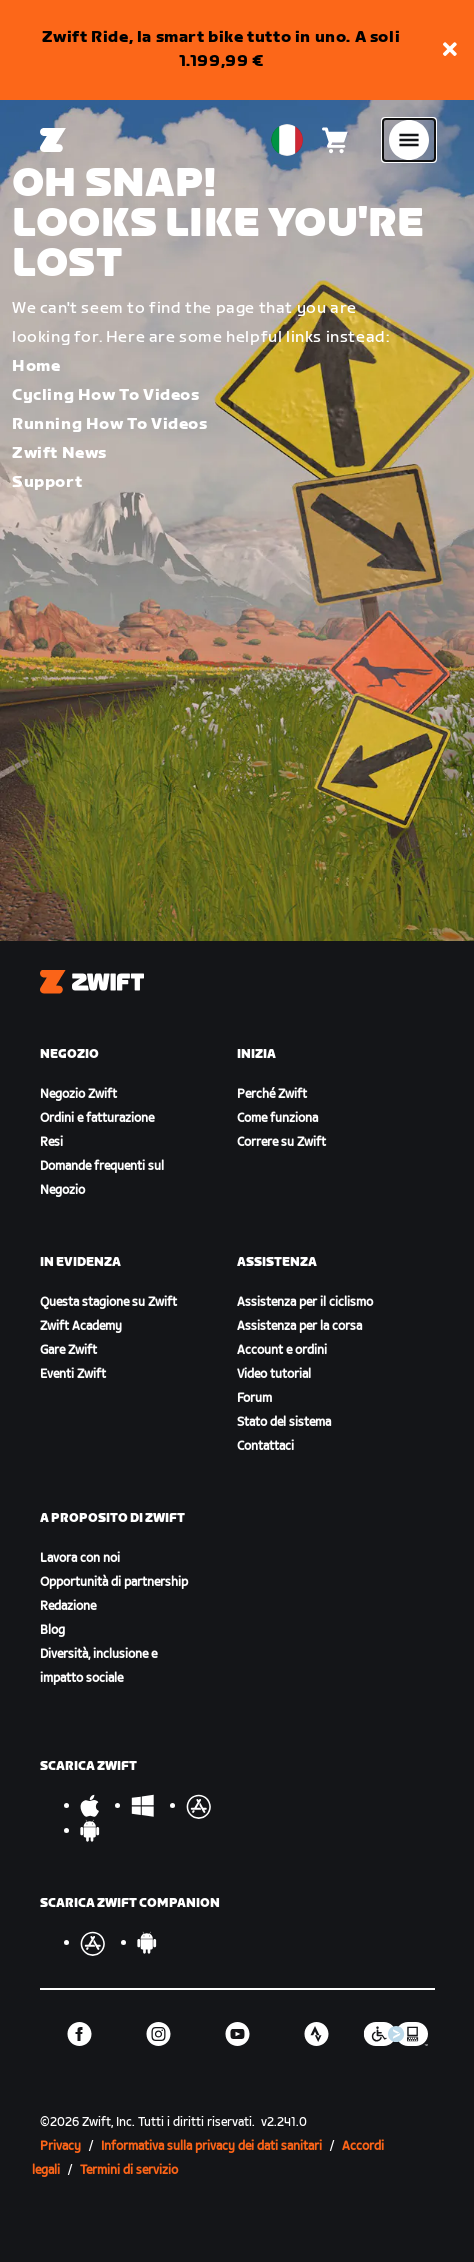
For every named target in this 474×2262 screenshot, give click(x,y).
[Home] (53, 140)
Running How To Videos (110, 424)
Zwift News (59, 453)
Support (47, 482)
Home (36, 366)
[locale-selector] (287, 140)
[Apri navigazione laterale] (409, 140)
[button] (450, 50)
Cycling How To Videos (106, 395)
